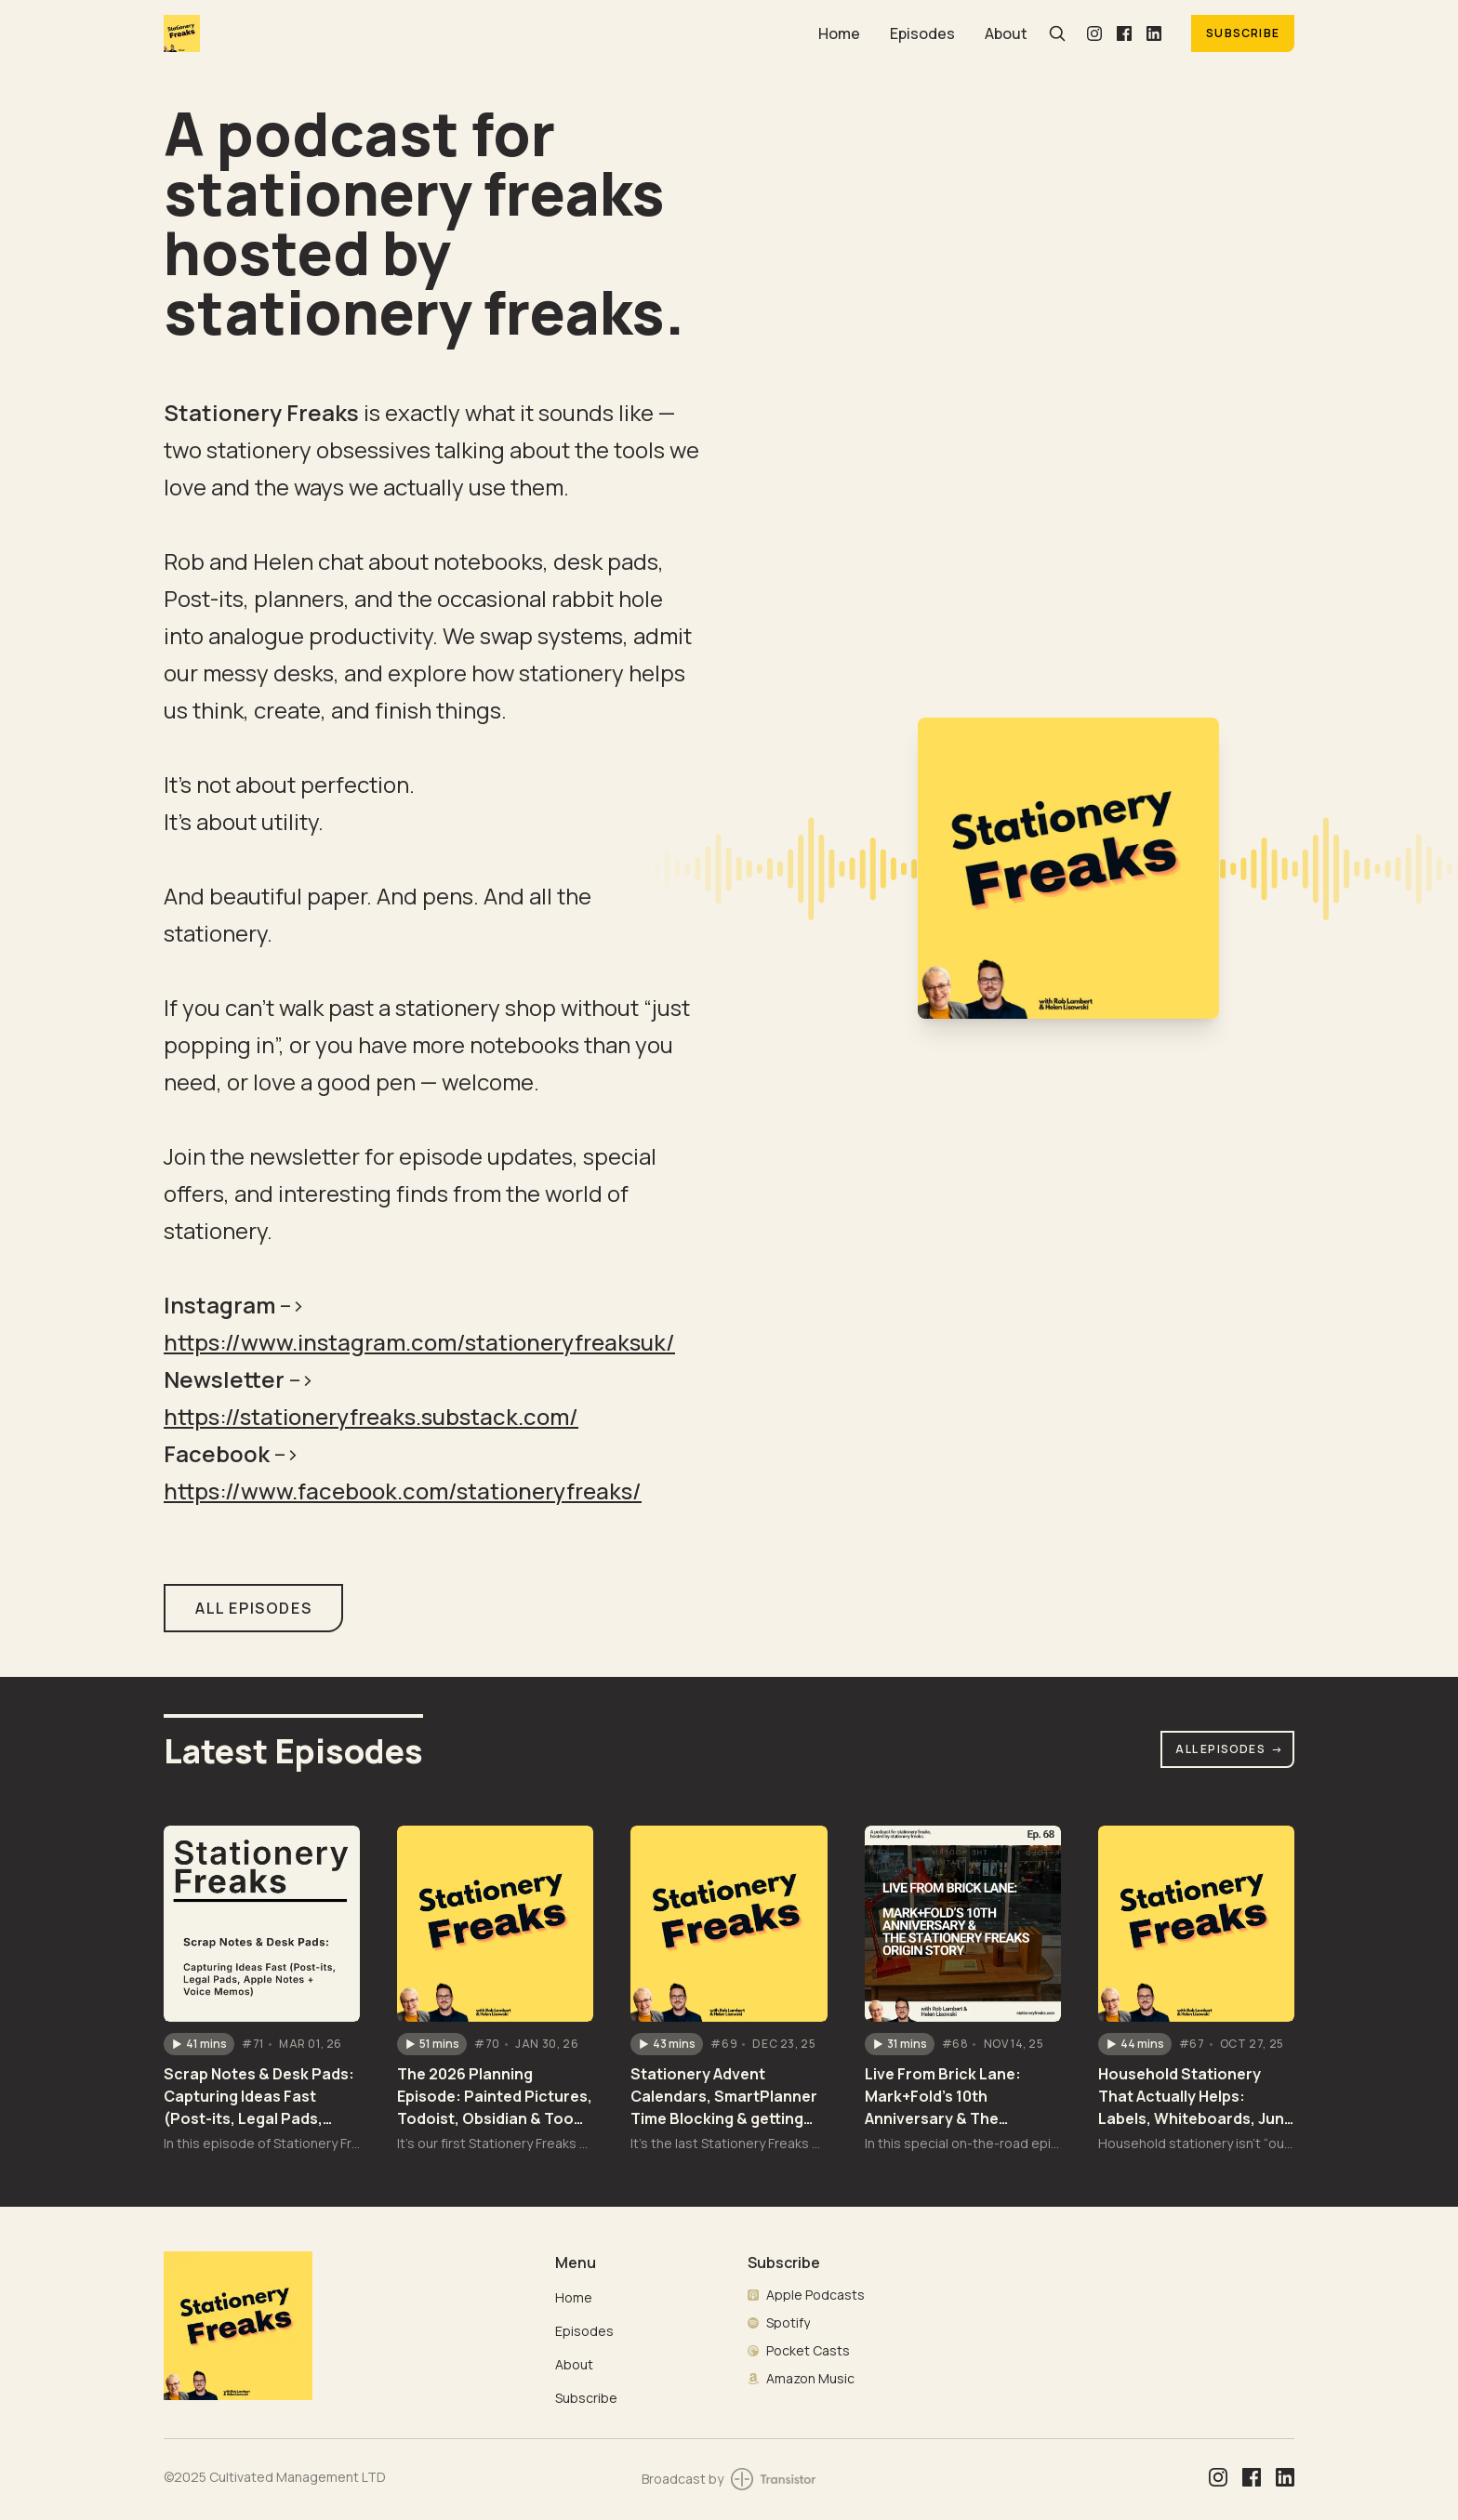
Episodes (922, 33)
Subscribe (1242, 33)
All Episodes (1229, 1749)
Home (839, 33)
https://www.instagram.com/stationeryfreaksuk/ (419, 1341)
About (1006, 33)
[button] (199, 2044)
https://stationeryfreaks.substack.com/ (371, 1416)
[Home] (480, 33)
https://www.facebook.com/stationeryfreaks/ (403, 1490)
